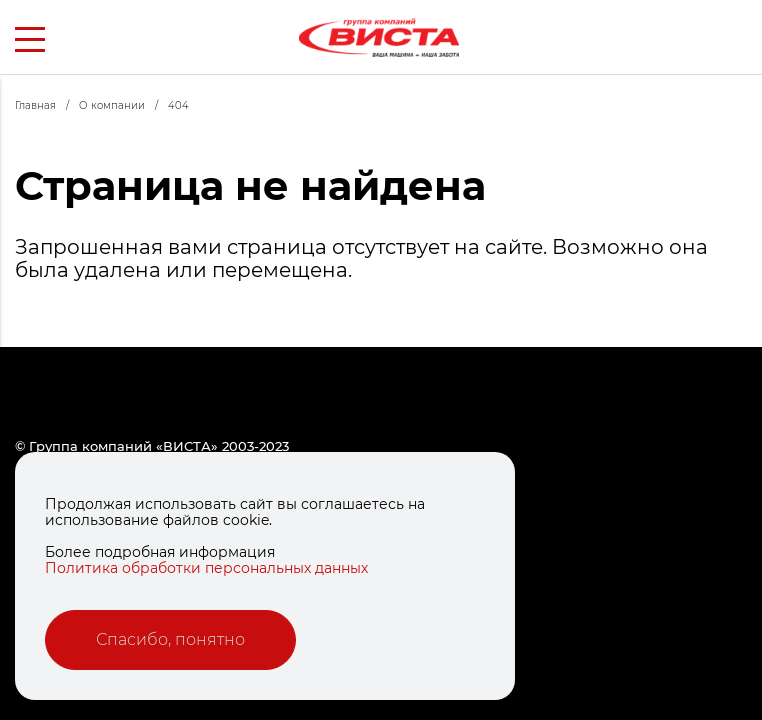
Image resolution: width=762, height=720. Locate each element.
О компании (123, 106)
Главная (47, 106)
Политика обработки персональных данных (206, 568)
